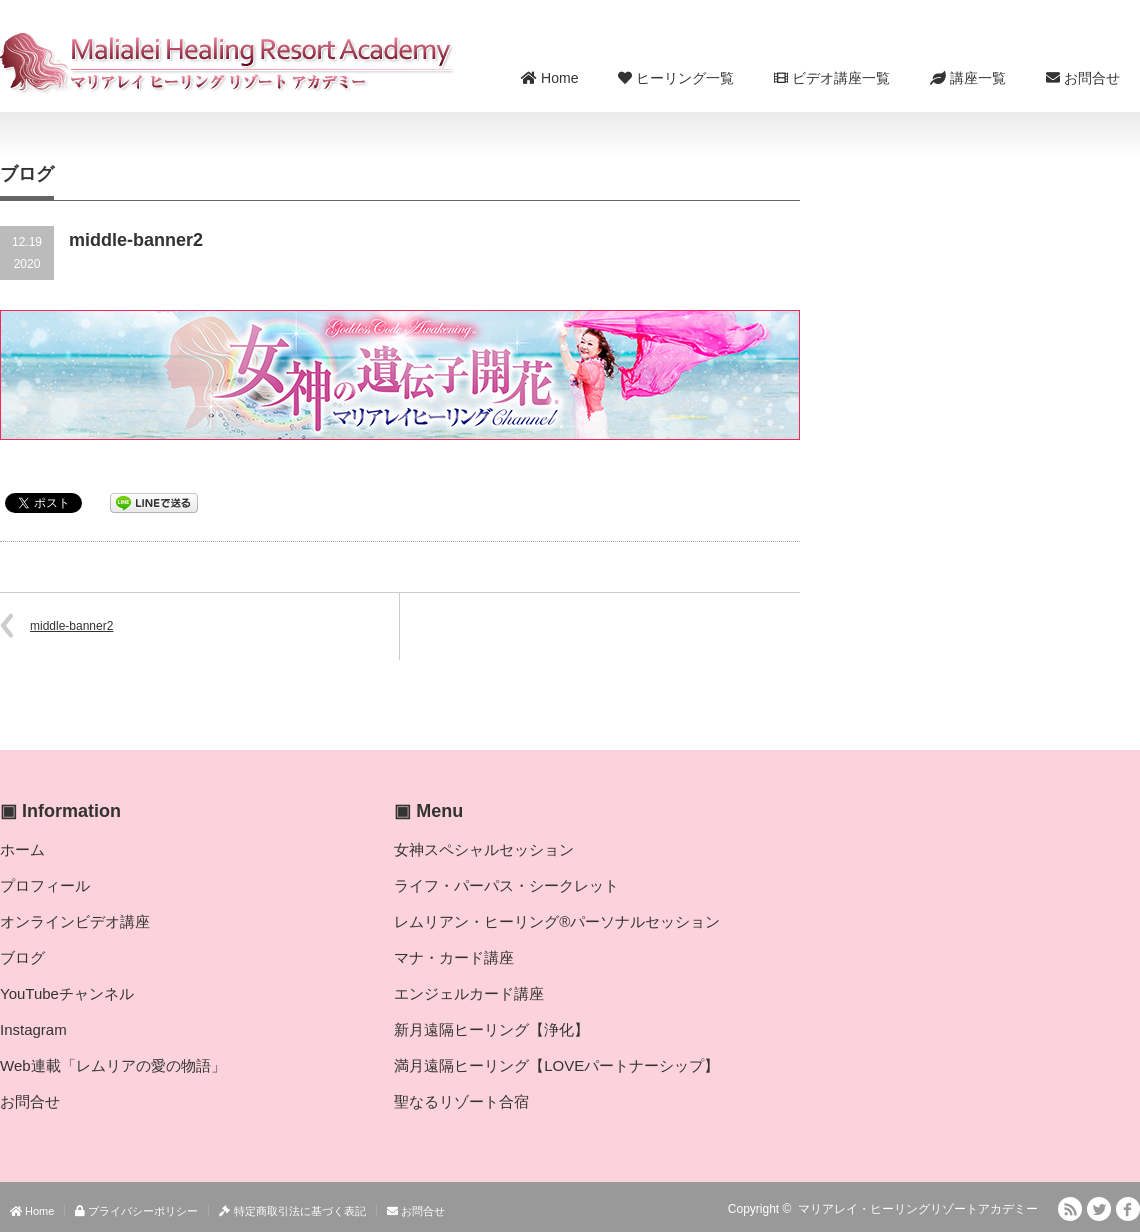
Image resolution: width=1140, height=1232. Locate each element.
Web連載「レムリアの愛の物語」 (113, 1065)
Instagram (33, 1029)
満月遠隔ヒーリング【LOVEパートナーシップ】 (556, 1065)
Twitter (1099, 1209)
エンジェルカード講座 (469, 993)
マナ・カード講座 (454, 957)
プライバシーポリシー (136, 1211)
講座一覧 (968, 78)
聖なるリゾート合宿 (461, 1101)
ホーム (22, 849)
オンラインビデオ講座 (75, 921)
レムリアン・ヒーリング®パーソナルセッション (557, 921)
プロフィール (45, 885)
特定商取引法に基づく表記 (292, 1211)
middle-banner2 (71, 626)
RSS (1070, 1209)
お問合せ (1083, 78)
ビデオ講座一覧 (832, 78)
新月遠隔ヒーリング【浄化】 (491, 1029)
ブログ (22, 957)
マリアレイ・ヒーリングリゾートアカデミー (918, 1209)
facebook (1128, 1209)
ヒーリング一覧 (676, 78)
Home (549, 78)
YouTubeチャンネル (67, 993)
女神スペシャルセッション (484, 849)
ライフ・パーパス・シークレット (506, 885)
